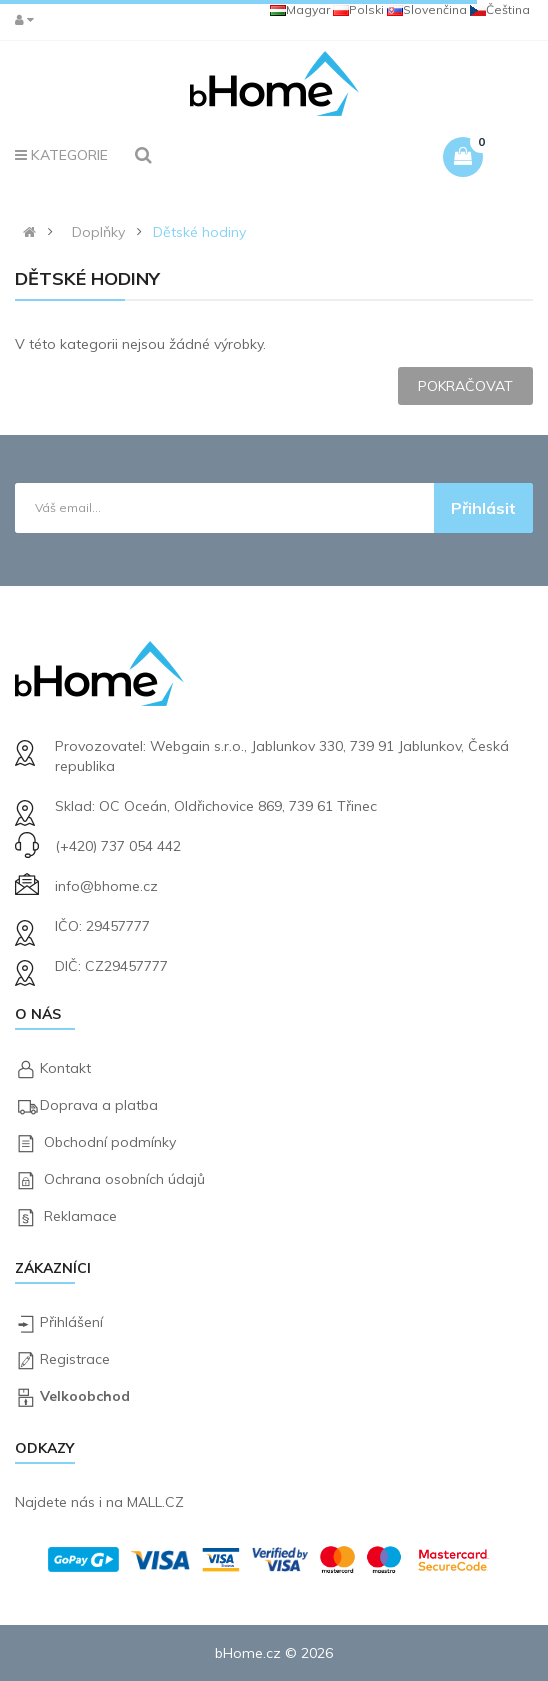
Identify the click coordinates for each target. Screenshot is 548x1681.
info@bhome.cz (106, 886)
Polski (358, 9)
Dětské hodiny (199, 232)
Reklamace (80, 1216)
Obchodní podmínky (110, 1142)
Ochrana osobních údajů (124, 1179)
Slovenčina (427, 9)
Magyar (300, 9)
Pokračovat (465, 386)
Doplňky (98, 232)
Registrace (75, 1359)
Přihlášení (71, 1322)
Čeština (500, 9)
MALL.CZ (155, 1502)
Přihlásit (483, 508)
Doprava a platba (99, 1105)
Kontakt (65, 1068)
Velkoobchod (85, 1396)
